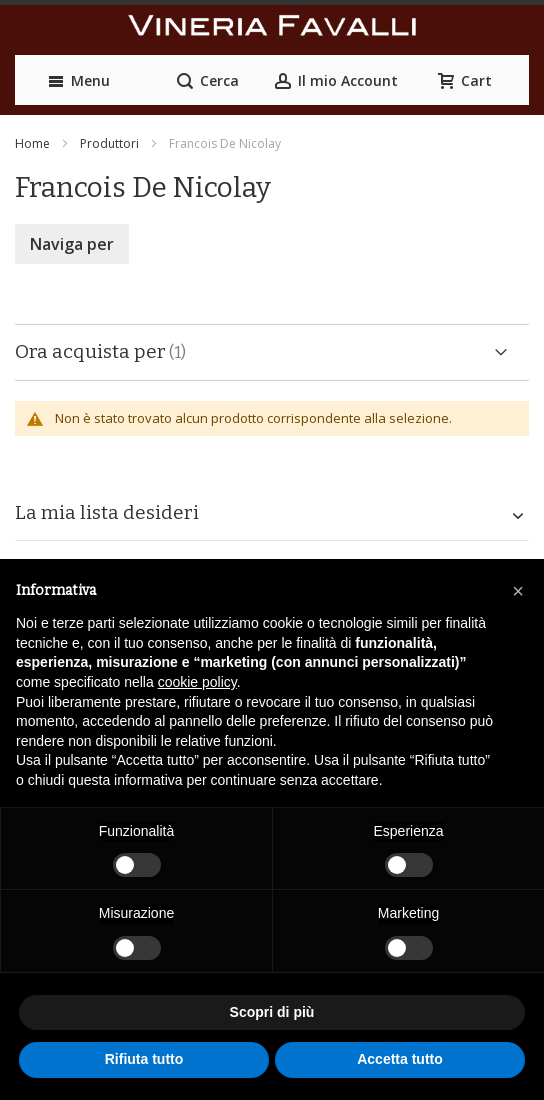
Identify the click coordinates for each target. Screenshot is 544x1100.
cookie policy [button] (197, 682)
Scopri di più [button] (272, 1012)
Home (32, 143)
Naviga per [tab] (72, 244)
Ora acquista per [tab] (90, 351)
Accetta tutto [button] (400, 1059)
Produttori (109, 143)
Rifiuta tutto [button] (144, 1059)
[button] (518, 591)
